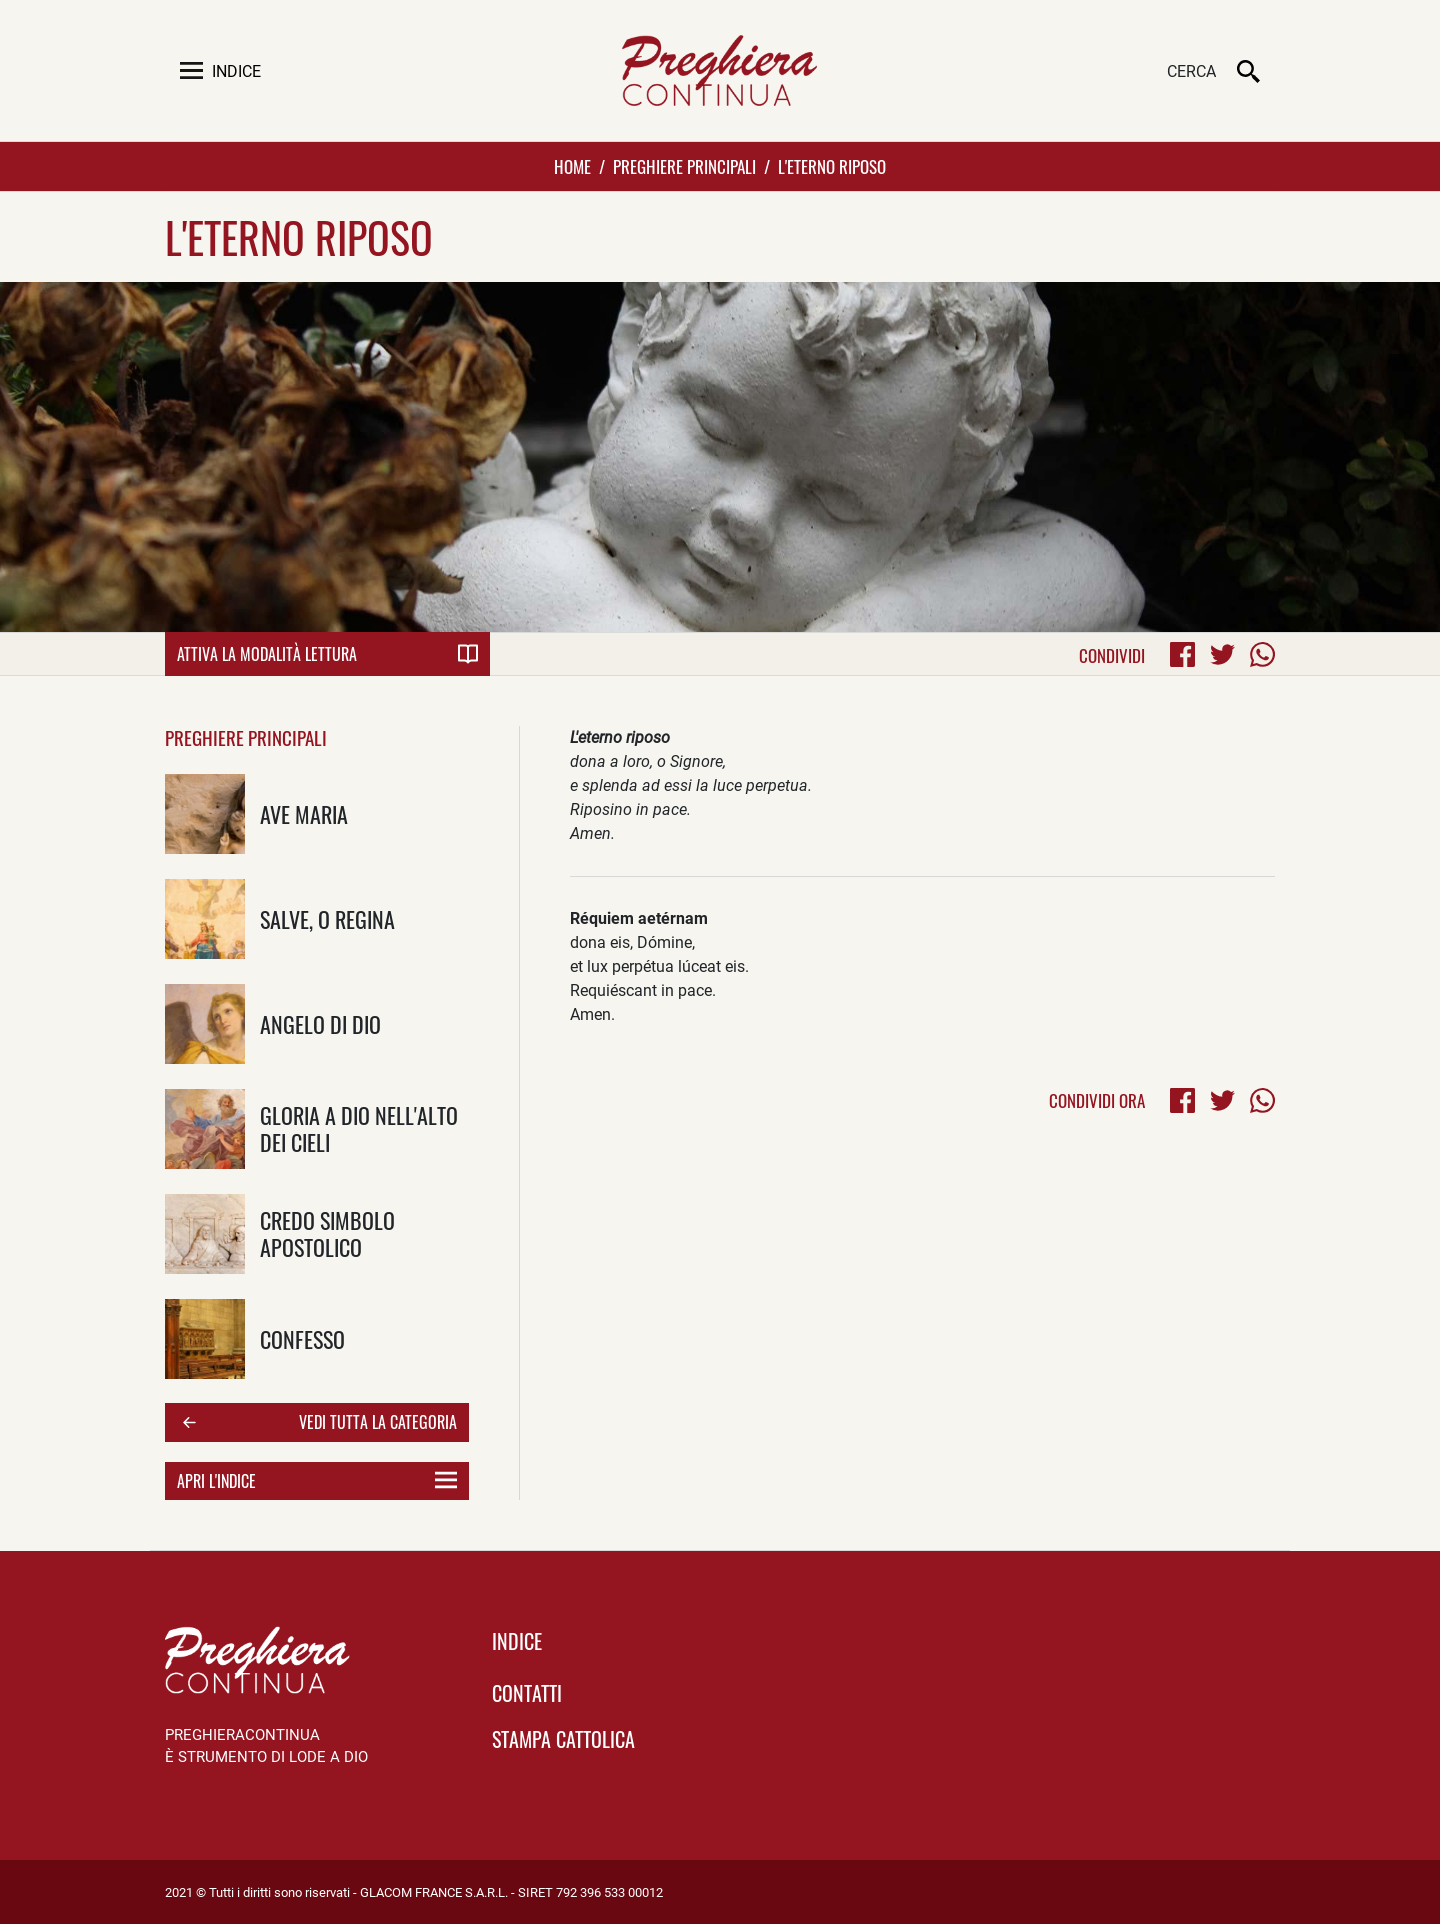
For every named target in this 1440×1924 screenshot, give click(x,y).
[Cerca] (1115, 73)
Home (572, 166)
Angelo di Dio (320, 1023)
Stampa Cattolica (563, 1739)
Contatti (527, 1693)
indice (517, 1641)
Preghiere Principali (684, 166)
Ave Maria (304, 813)
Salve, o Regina (327, 918)
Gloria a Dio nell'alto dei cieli (359, 1128)
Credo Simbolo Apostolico (327, 1233)
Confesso (302, 1338)
